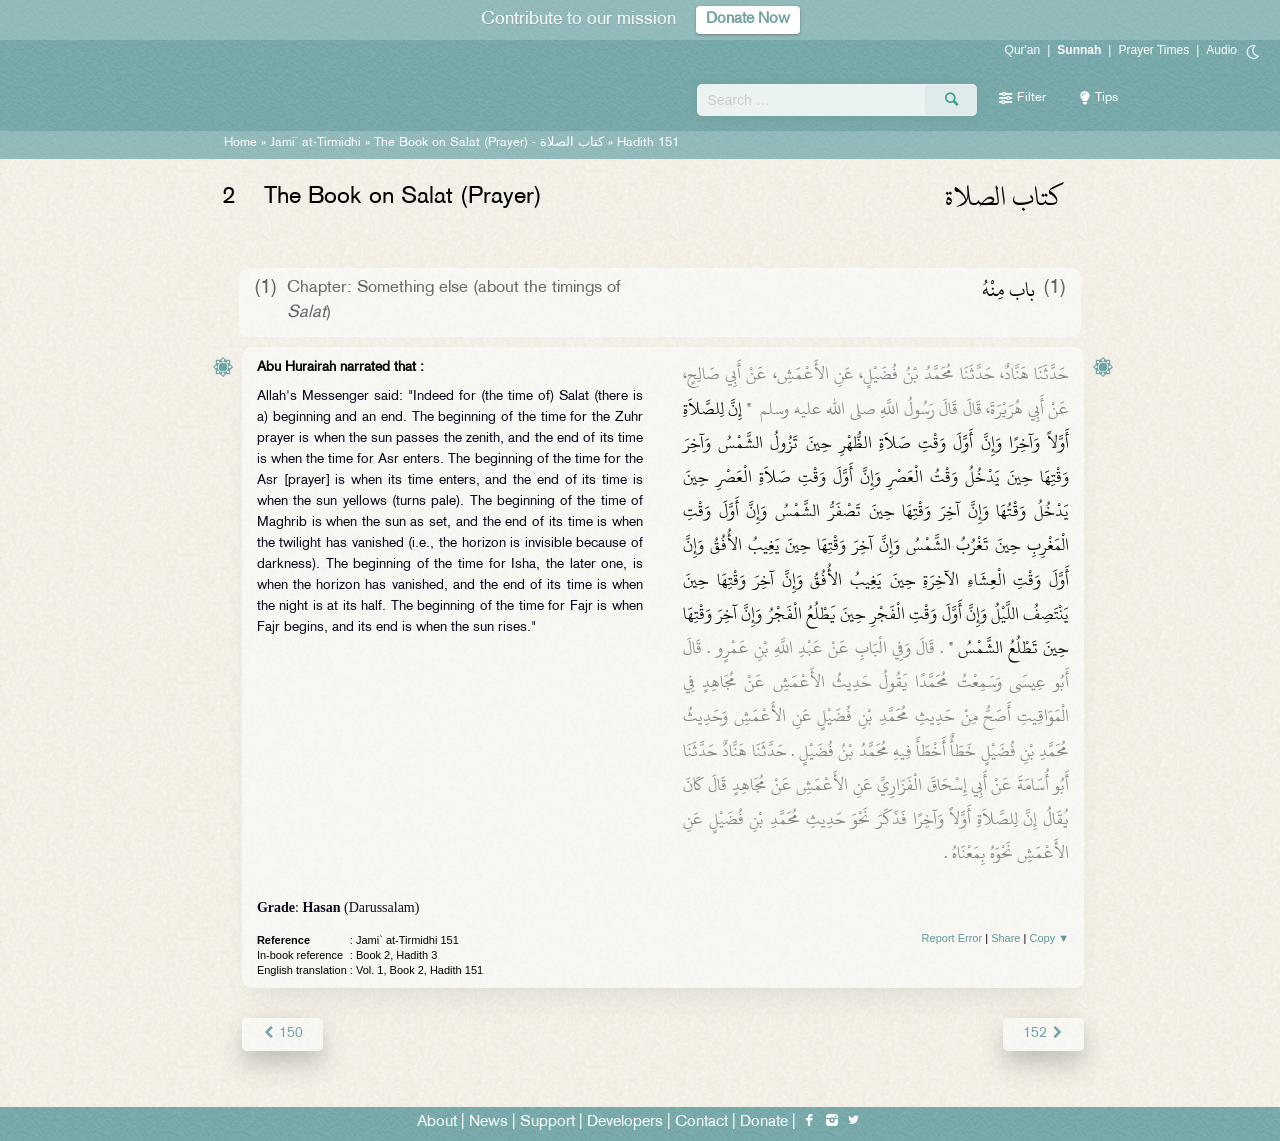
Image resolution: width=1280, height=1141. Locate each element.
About (437, 1122)
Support (547, 1122)
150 (282, 1033)
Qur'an (1023, 50)
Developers (625, 1122)
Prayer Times (1153, 50)
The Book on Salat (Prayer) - (489, 143)
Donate (764, 1122)
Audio (1221, 50)
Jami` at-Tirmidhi (315, 143)
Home (240, 143)
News (488, 1122)
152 (1043, 1033)
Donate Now (748, 19)
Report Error (952, 938)
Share (1005, 938)
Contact (701, 1122)
